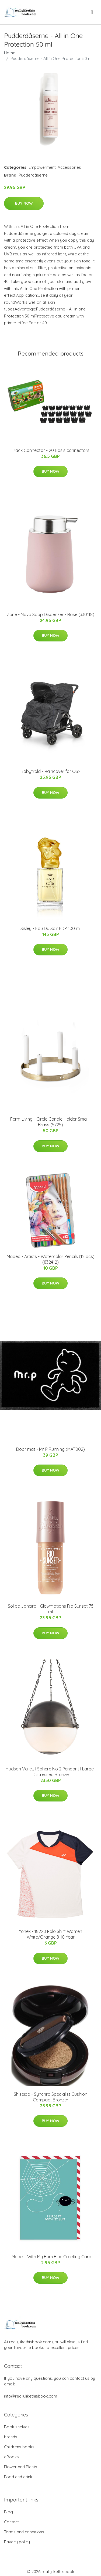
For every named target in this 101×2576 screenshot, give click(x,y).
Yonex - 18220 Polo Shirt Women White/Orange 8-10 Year (50, 1934)
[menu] (92, 12)
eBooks (11, 2456)
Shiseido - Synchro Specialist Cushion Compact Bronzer (50, 2096)
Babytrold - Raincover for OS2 (51, 771)
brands (10, 2436)
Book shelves (17, 2426)
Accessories (69, 167)
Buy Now (24, 203)
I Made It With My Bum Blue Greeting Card (50, 2256)
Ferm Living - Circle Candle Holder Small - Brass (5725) (50, 1121)
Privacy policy (17, 2541)
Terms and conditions (24, 2531)
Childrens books (19, 2446)
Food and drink (18, 2476)
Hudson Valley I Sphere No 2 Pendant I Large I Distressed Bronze (51, 1771)
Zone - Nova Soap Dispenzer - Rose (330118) (50, 614)
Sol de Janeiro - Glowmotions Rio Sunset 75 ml (50, 1608)
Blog (8, 2511)
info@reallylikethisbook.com (30, 2396)
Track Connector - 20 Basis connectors (50, 450)
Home (9, 52)
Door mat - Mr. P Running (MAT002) (50, 1449)
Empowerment (42, 167)
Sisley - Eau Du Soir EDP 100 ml (50, 928)
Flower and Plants (20, 2466)
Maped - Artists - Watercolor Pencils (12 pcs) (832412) (51, 1259)
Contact (11, 2521)
